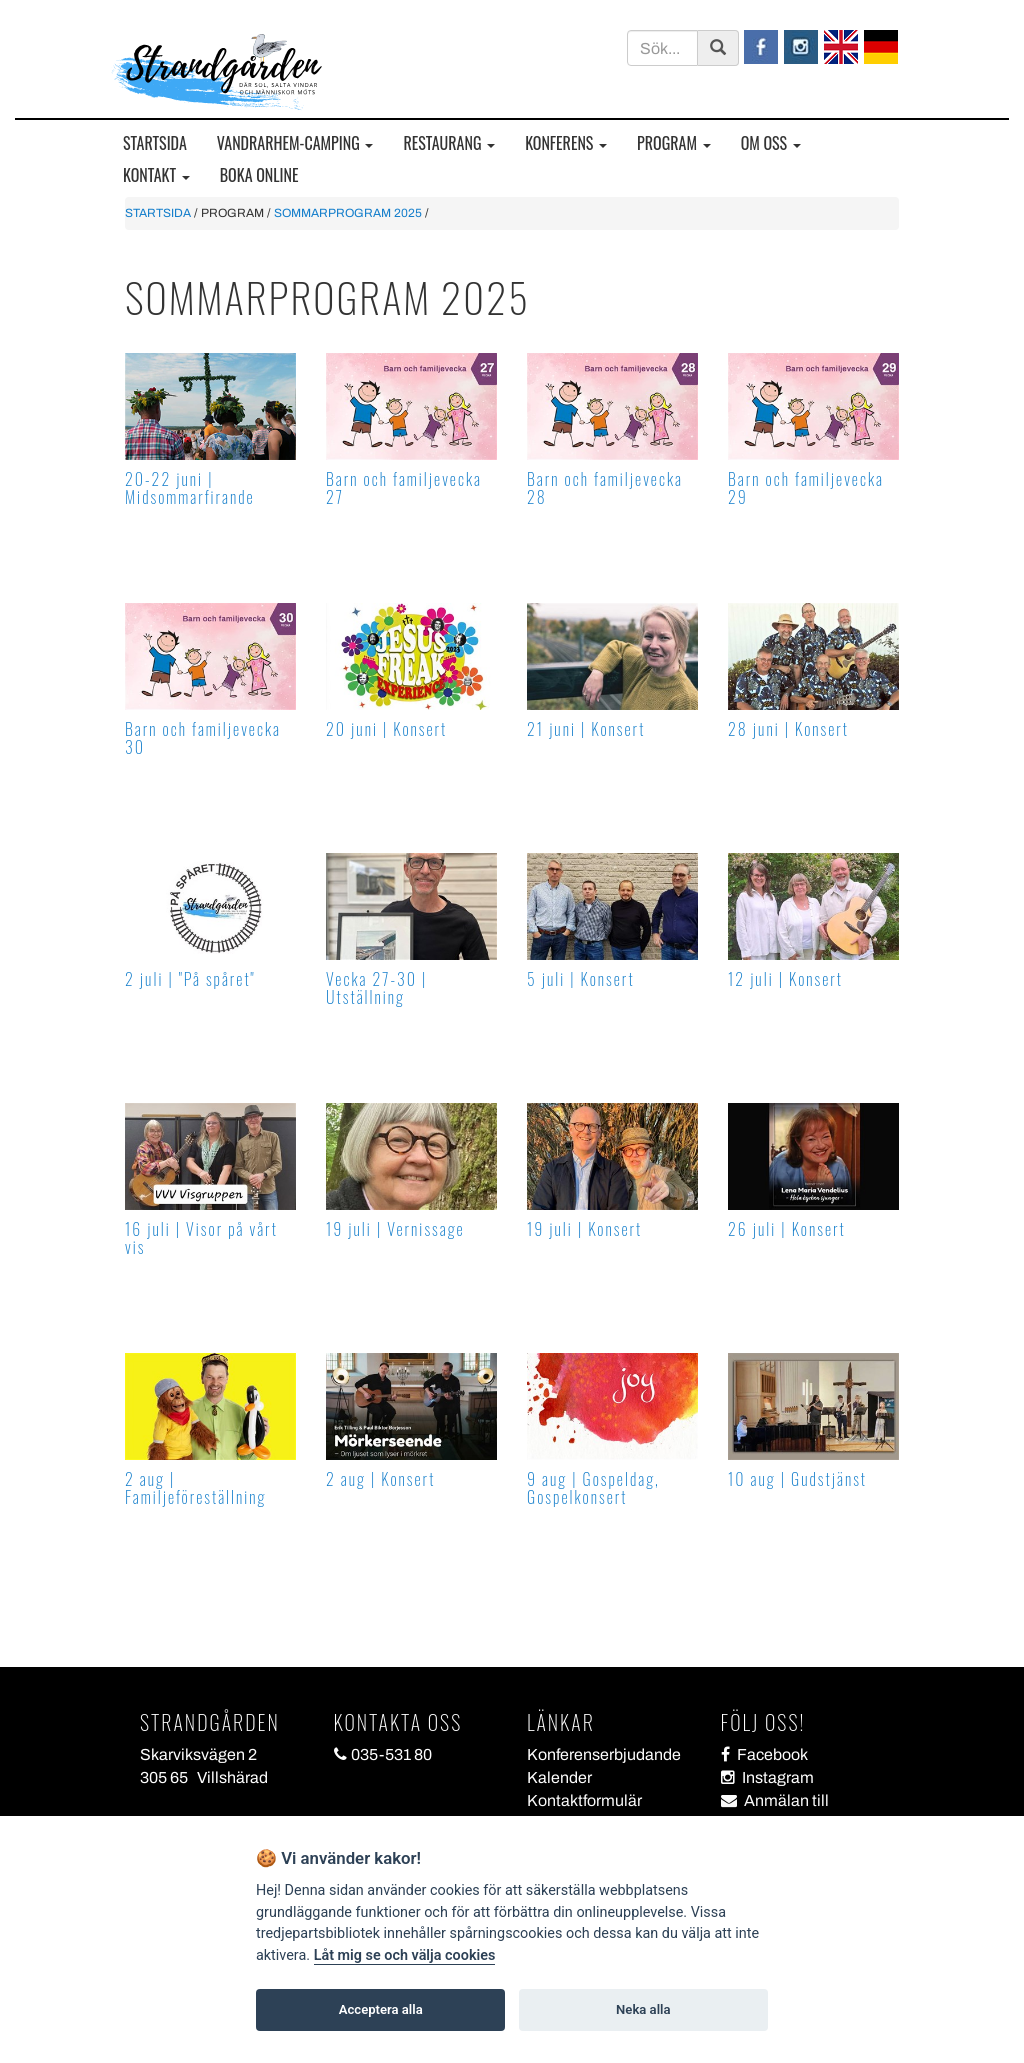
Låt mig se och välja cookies (405, 1955)
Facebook (764, 1754)
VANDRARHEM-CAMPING (295, 143)
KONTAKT (156, 175)
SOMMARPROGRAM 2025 (348, 213)
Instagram (767, 1777)
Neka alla (643, 2009)
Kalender (559, 1777)
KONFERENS (566, 143)
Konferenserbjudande (604, 1754)
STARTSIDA (155, 143)
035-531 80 (383, 1754)
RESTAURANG (449, 143)
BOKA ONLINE (259, 175)
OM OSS (771, 143)
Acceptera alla (381, 2009)
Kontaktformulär (584, 1800)
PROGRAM (674, 143)
